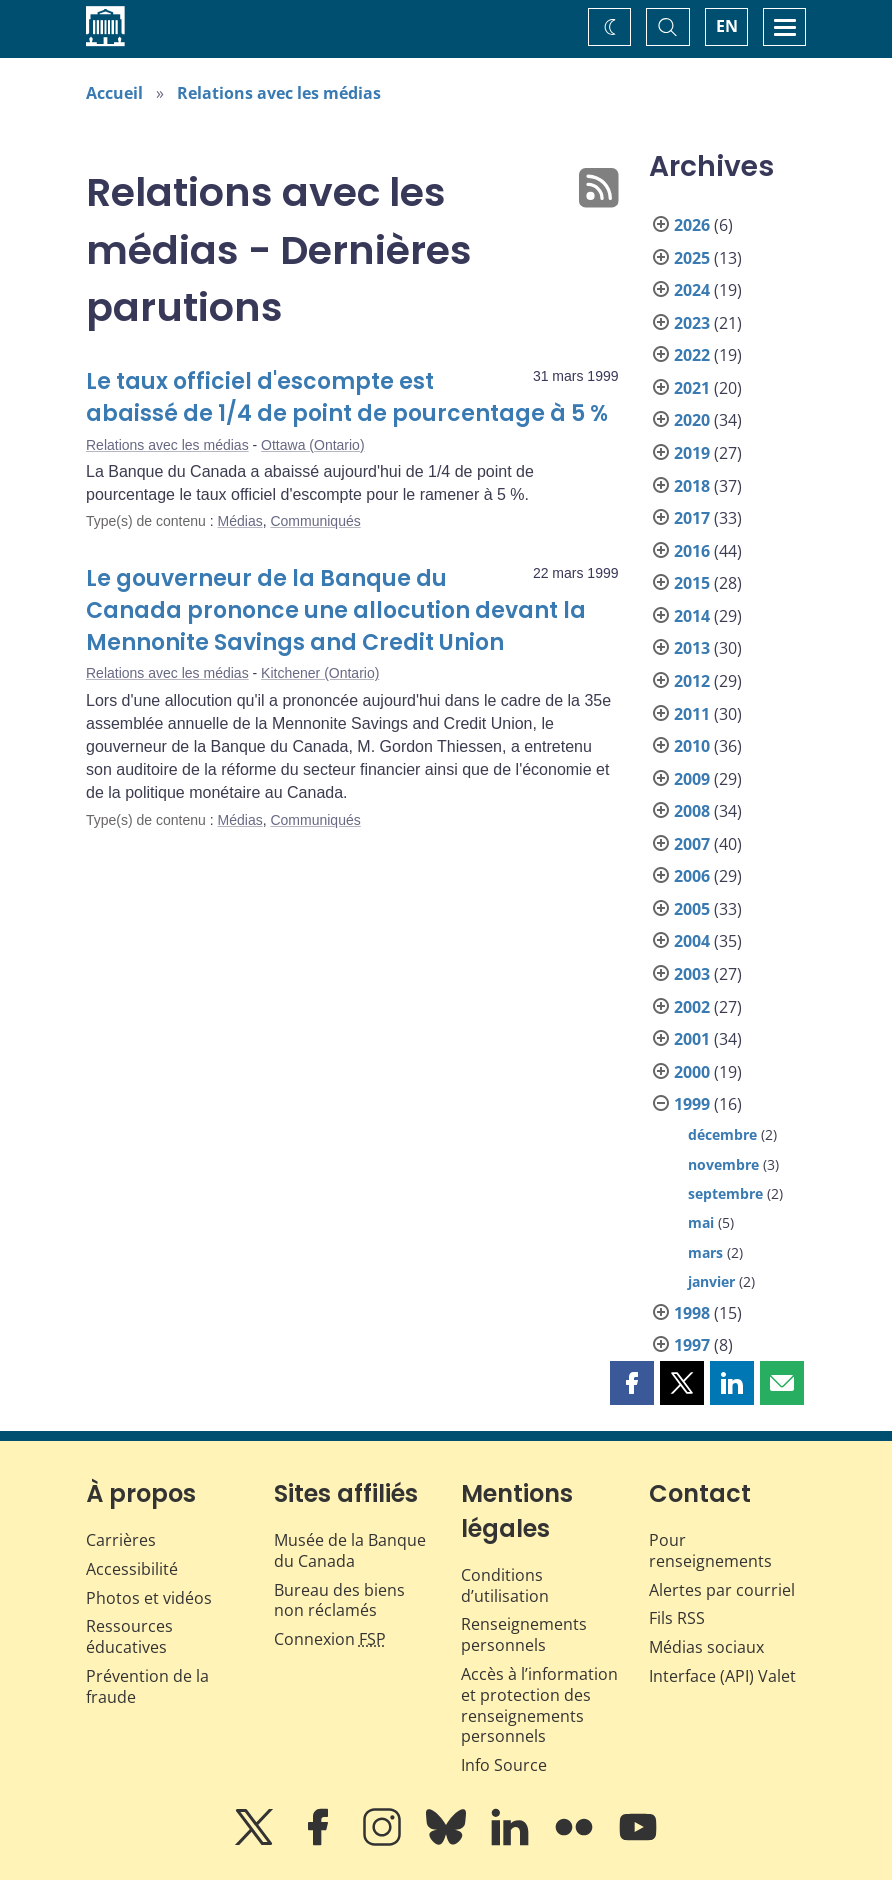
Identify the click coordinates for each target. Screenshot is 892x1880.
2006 (692, 876)
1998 (692, 1313)
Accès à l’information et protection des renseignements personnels (539, 1705)
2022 (692, 355)
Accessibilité (132, 1569)
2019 (692, 453)
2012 (692, 681)
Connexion (330, 1639)
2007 (692, 844)
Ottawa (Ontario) (312, 445)
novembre (723, 1164)
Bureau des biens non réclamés (339, 1600)
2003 (692, 974)
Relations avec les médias (279, 93)
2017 (692, 518)
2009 (692, 779)
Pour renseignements (710, 1550)
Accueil (114, 93)
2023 (692, 323)
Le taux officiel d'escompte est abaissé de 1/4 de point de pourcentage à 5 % (347, 397)
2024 (692, 290)
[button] (632, 1383)
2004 (692, 941)
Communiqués (315, 521)
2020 (692, 420)
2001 (692, 1039)
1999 (692, 1104)
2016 (692, 551)
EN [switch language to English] (727, 26)
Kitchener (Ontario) (320, 673)
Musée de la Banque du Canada (350, 1550)
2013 (692, 648)
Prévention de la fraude (147, 1686)
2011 (692, 714)
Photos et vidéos (149, 1598)
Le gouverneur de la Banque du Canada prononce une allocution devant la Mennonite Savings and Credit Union (336, 610)
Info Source (504, 1765)
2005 (692, 909)
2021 (692, 388)
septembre (725, 1193)
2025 (692, 258)
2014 (692, 616)
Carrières (121, 1540)
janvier (711, 1281)
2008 (692, 811)
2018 (692, 486)
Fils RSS (677, 1618)
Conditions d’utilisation (505, 1585)
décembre (722, 1134)
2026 (692, 225)
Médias (240, 521)
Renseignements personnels (524, 1634)
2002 (692, 1007)
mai (701, 1222)
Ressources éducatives (129, 1636)
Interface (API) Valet (722, 1676)
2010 (692, 746)
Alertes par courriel (722, 1590)
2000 (692, 1072)
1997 (692, 1345)
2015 (692, 583)
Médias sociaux (706, 1647)
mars (705, 1252)
